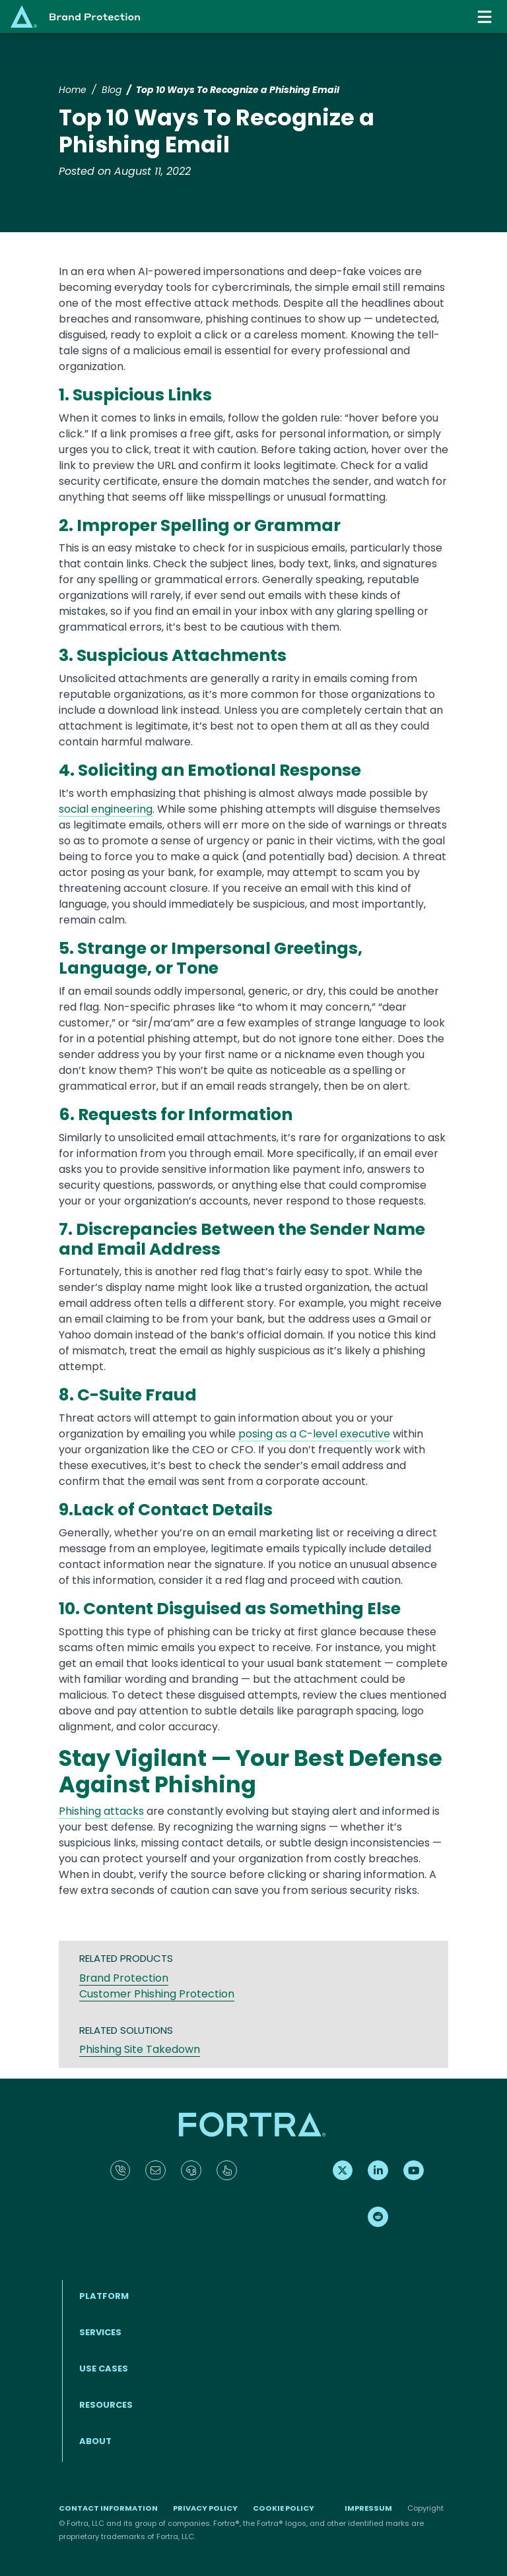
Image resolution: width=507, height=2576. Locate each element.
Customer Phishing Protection (156, 1993)
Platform (104, 2296)
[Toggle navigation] (486, 17)
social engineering (105, 809)
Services (100, 2332)
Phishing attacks (101, 1811)
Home (72, 89)
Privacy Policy (205, 2508)
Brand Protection (123, 1978)
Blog (111, 89)
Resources (106, 2405)
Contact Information (108, 2508)
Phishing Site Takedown (139, 2049)
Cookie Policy (283, 2508)
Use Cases (103, 2368)
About (95, 2441)
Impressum (368, 2508)
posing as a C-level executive (314, 1433)
